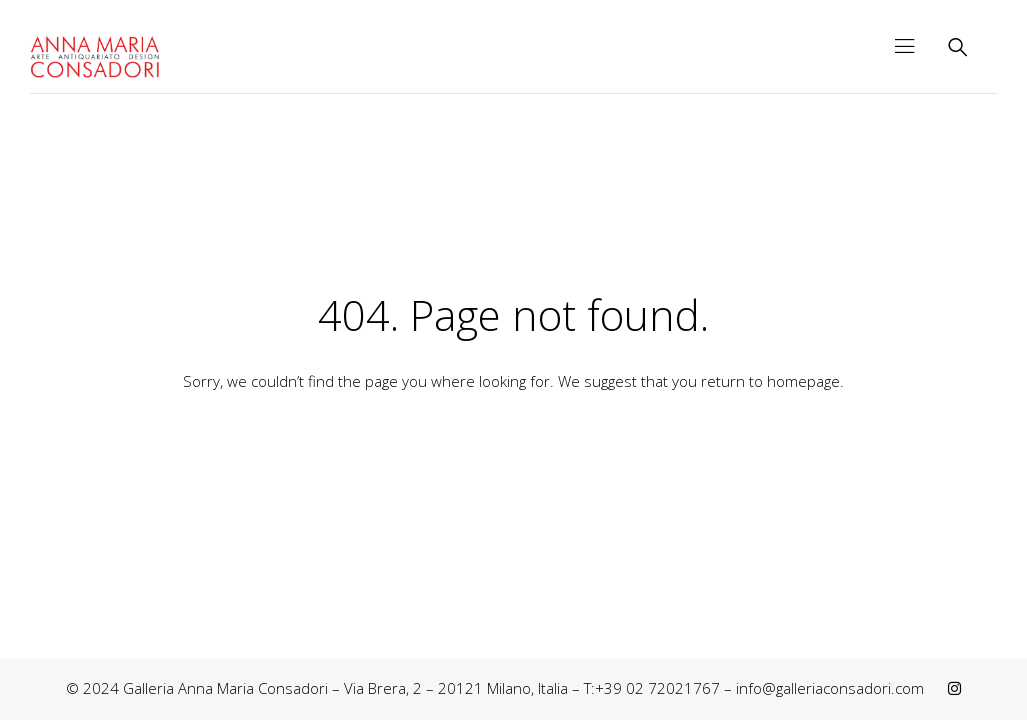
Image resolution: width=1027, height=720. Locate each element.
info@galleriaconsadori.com (830, 688)
